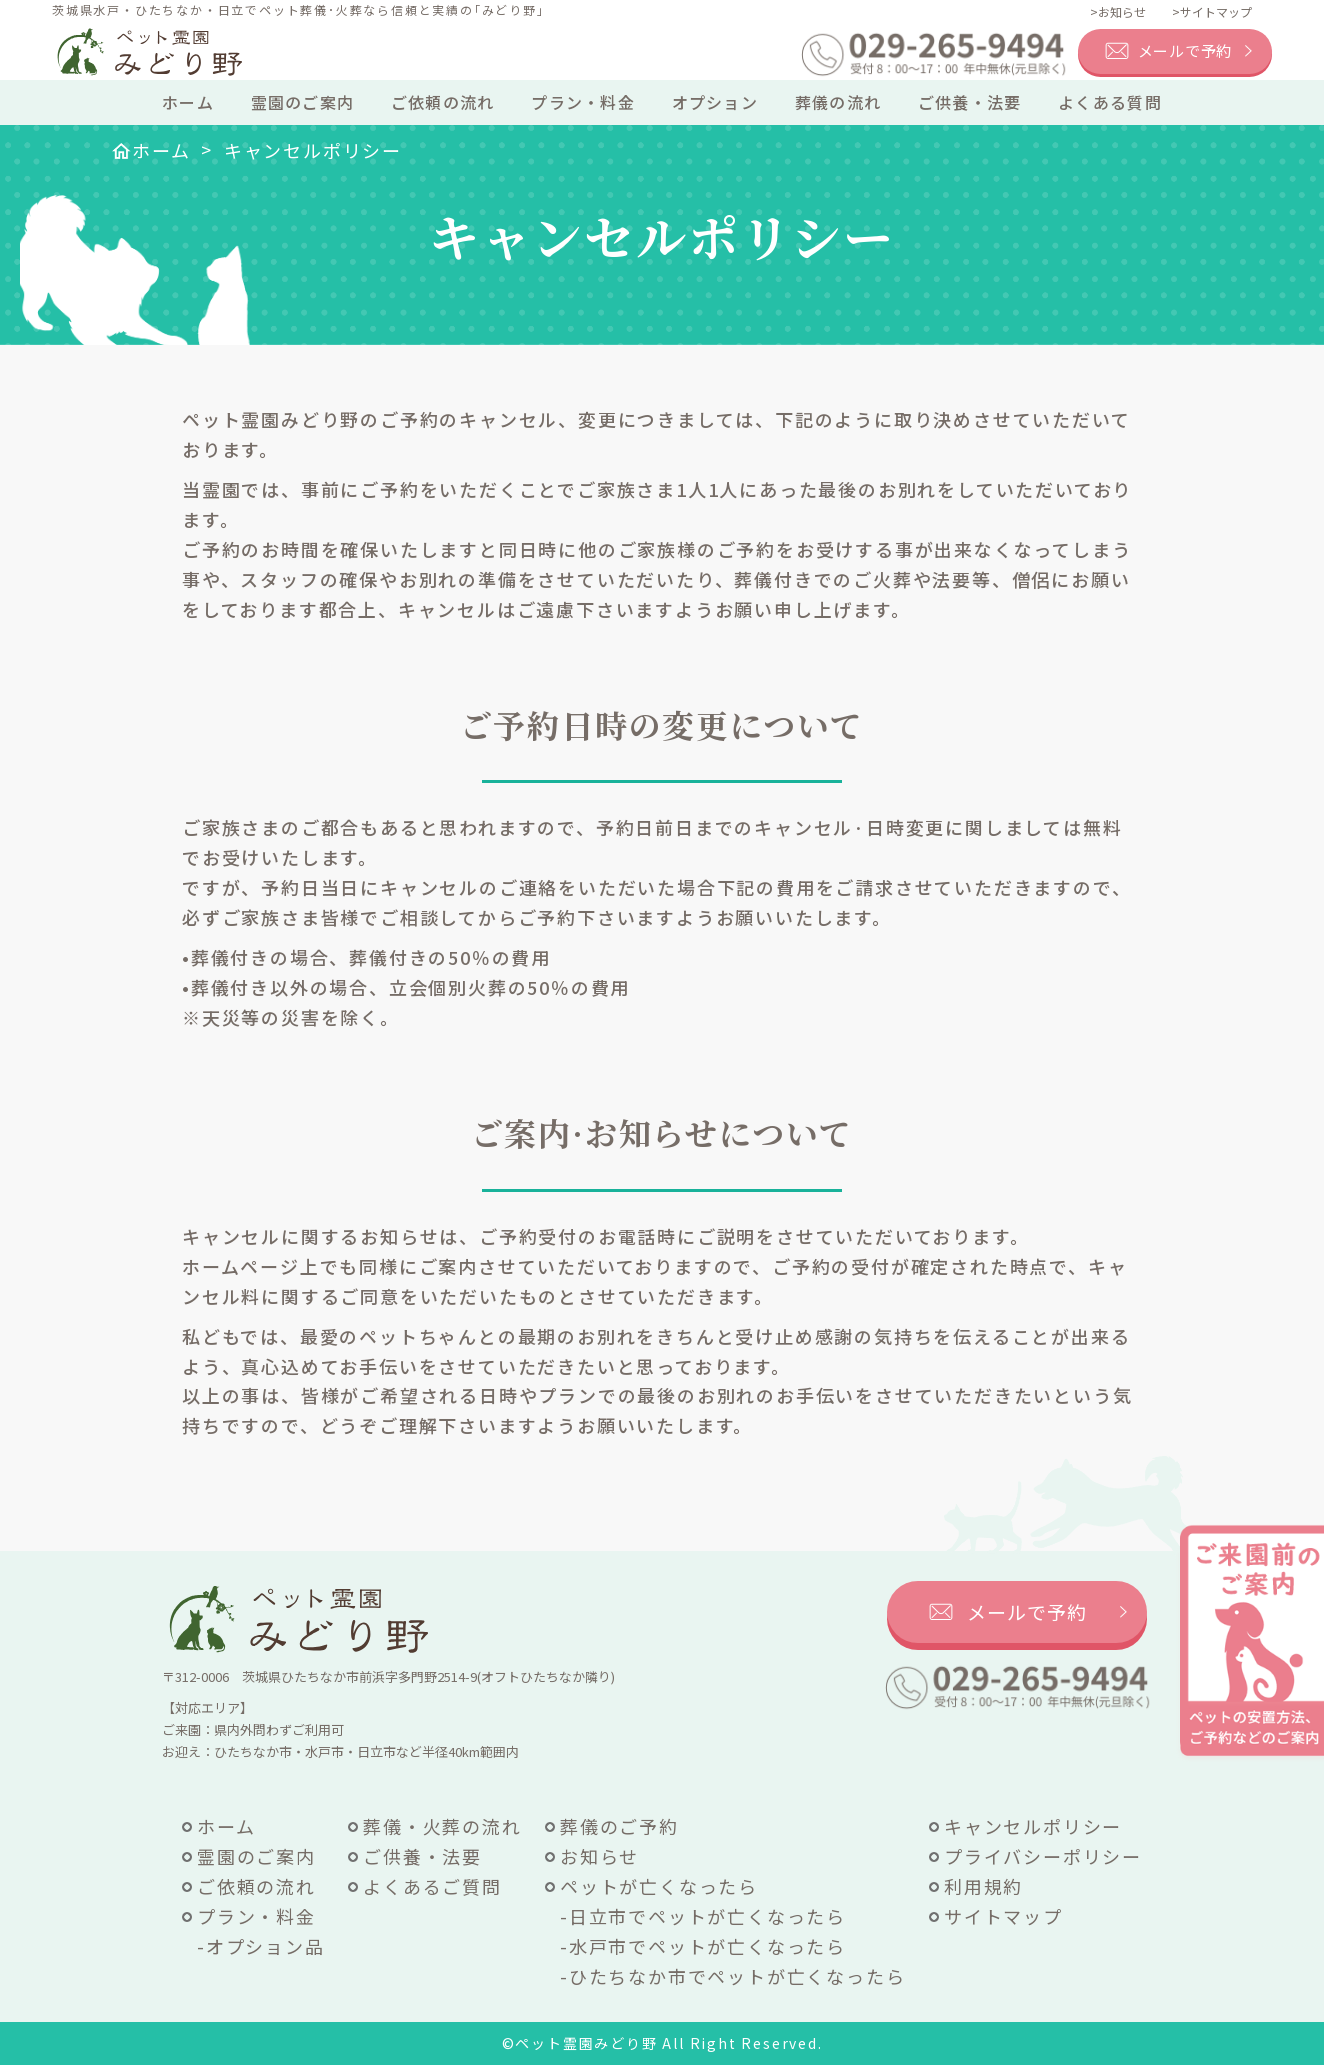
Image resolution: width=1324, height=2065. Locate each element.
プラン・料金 (583, 102)
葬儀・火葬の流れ (442, 1826)
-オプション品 (261, 1946)
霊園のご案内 (303, 102)
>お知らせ (1118, 11)
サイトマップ (1003, 1916)
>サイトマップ (1212, 11)
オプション (715, 102)
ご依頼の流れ (443, 102)
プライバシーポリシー (1043, 1856)
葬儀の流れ (838, 102)
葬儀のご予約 (619, 1826)
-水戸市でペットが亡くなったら (703, 1946)
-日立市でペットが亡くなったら (703, 1916)
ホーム (188, 102)
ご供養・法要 (970, 102)
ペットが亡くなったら (659, 1886)
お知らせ (599, 1856)
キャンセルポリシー (1033, 1826)
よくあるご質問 (432, 1886)
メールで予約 (1185, 50)
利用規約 (983, 1886)
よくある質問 (1110, 102)
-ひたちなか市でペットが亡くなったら (732, 1976)
